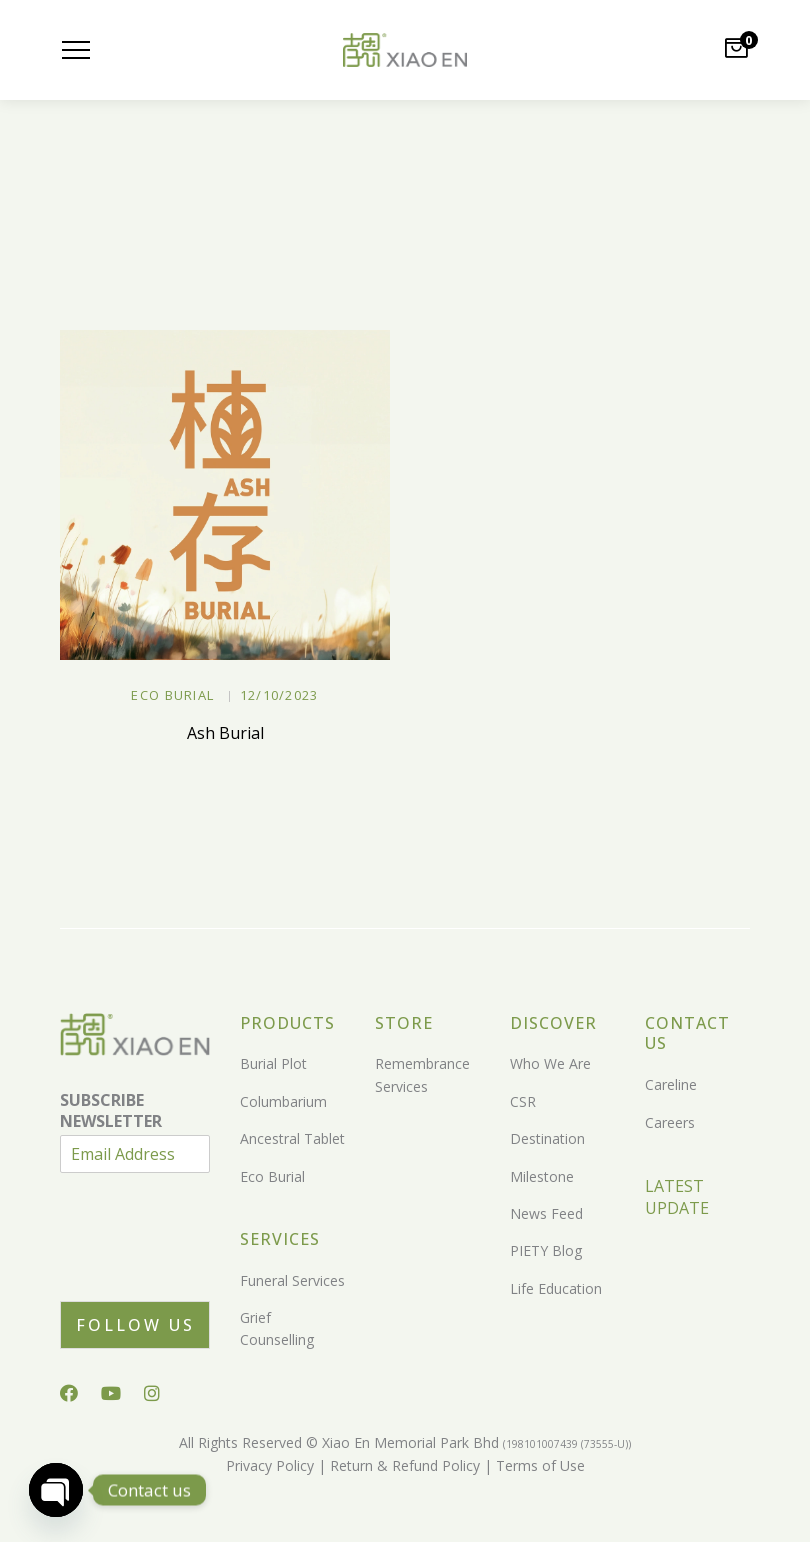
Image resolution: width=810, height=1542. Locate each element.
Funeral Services (292, 1280)
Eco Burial (172, 695)
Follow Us (135, 1325)
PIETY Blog (546, 1250)
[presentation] (212, 1268)
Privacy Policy (270, 1465)
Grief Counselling (277, 1328)
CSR (523, 1101)
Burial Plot (273, 1063)
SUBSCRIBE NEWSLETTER (111, 1111)
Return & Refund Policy (403, 1465)
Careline (671, 1084)
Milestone (542, 1176)
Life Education (556, 1288)
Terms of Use (538, 1465)
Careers (670, 1122)
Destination (547, 1138)
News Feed (546, 1213)
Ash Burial (225, 733)
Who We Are (550, 1063)
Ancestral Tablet (292, 1138)
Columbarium (283, 1101)
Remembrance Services (422, 1074)
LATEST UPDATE (677, 1197)
